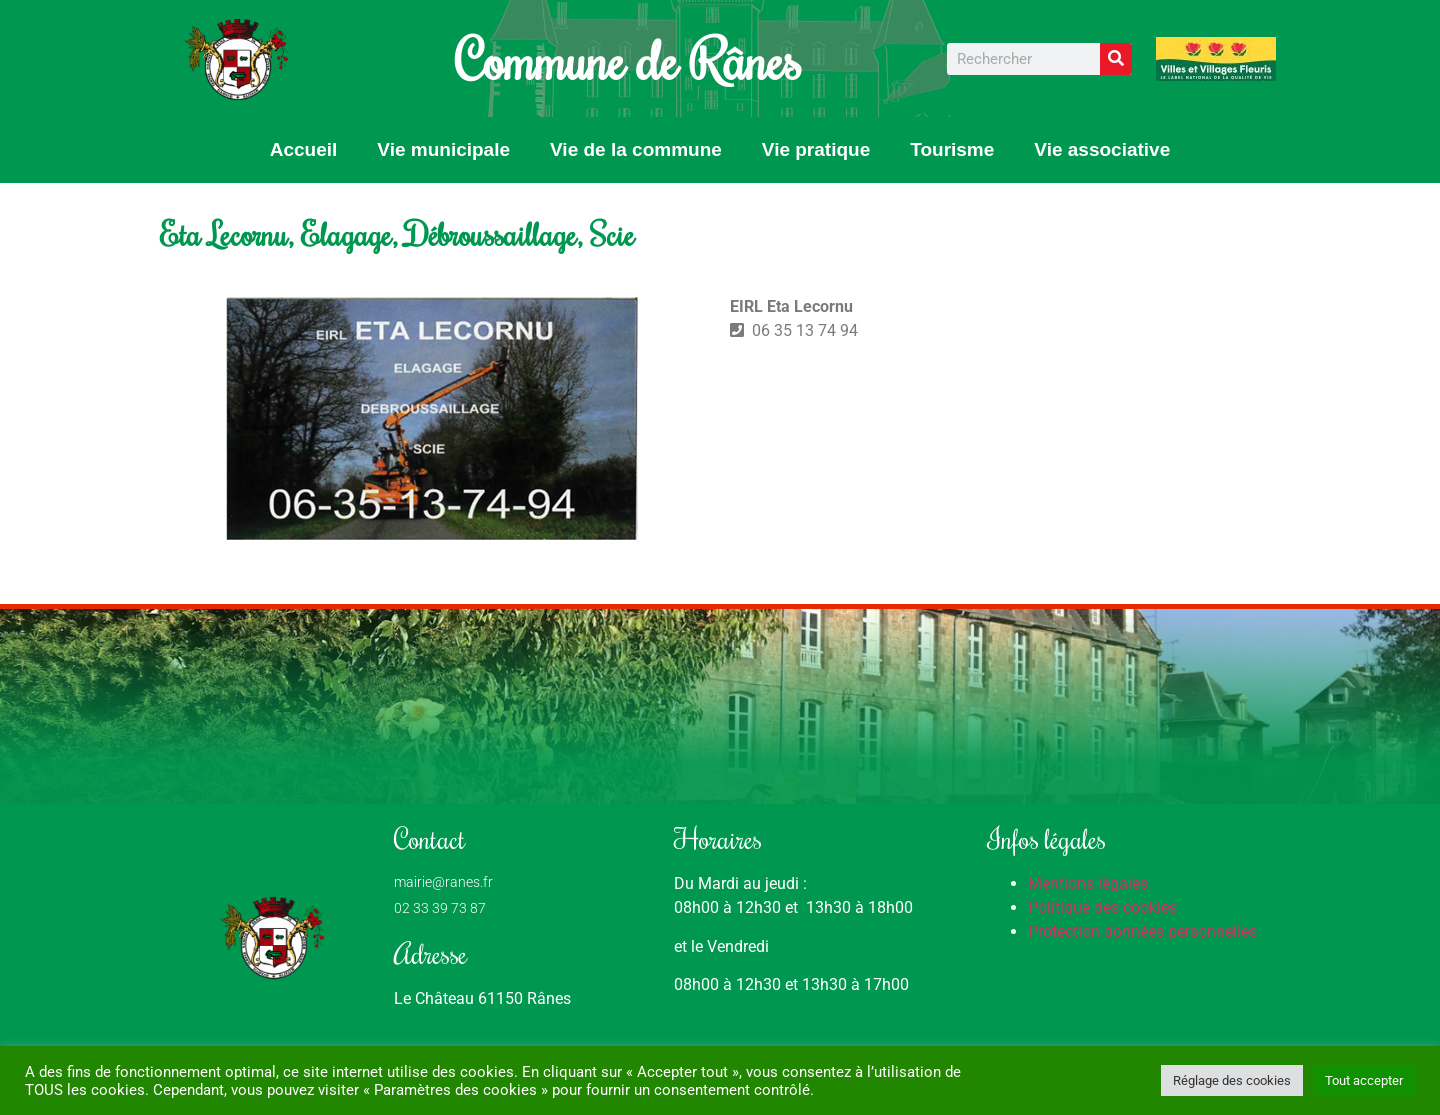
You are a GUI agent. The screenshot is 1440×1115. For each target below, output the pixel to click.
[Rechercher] (1116, 59)
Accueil (304, 149)
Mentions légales (1088, 883)
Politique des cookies (1102, 907)
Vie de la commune (636, 149)
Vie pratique (816, 149)
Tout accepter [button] (1364, 1080)
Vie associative (1102, 149)
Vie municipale (443, 149)
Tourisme (952, 149)
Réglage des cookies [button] (1232, 1080)
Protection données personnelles (1142, 931)
